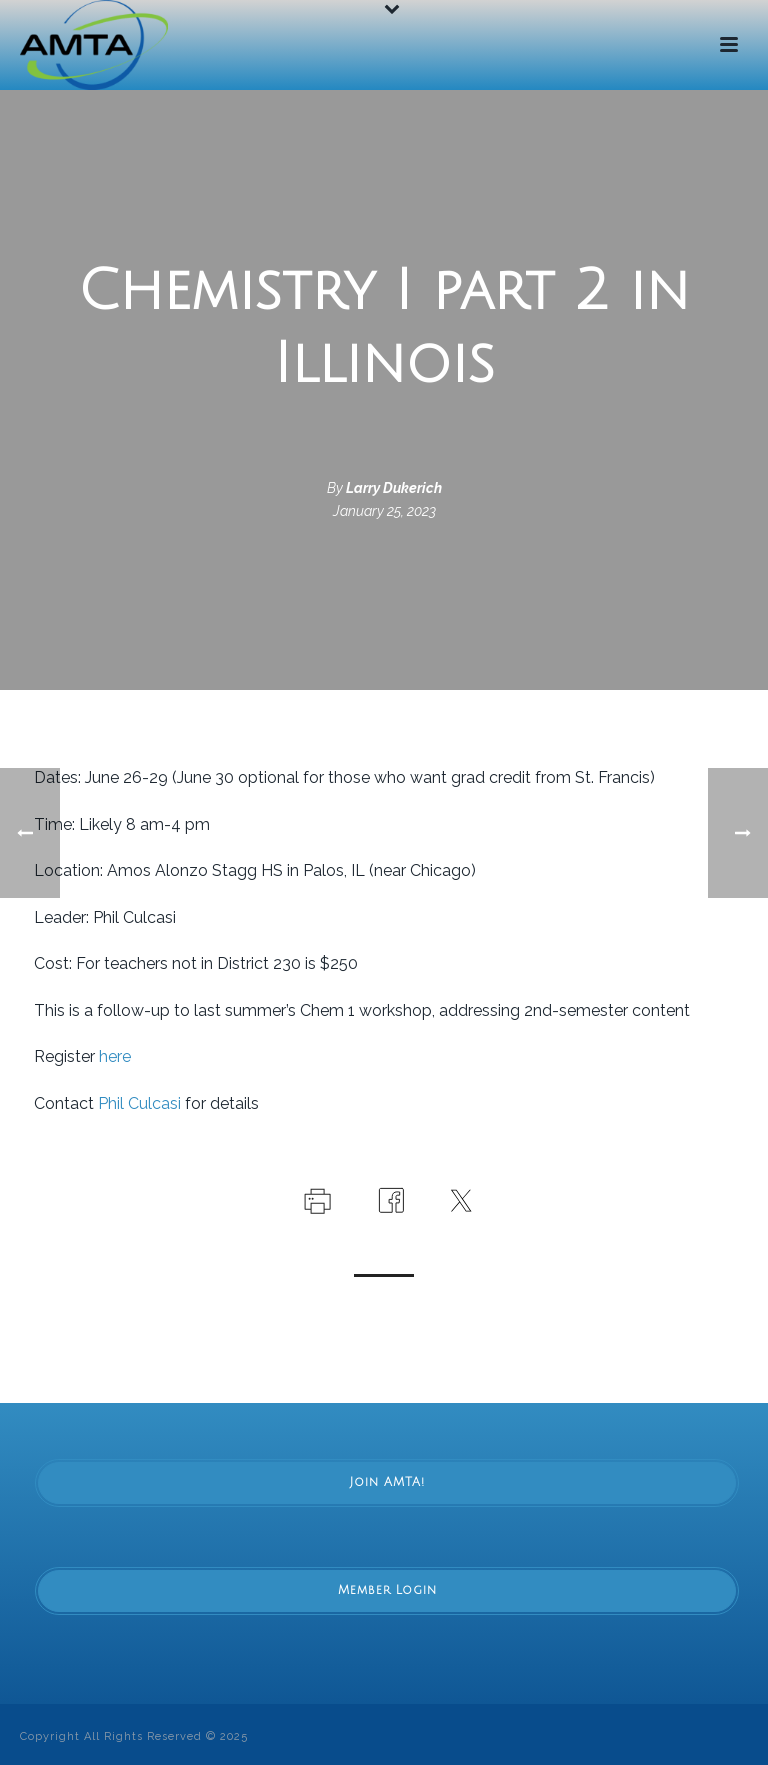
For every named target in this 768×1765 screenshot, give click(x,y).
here (115, 1056)
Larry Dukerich (394, 488)
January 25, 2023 (384, 511)
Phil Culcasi (139, 1103)
